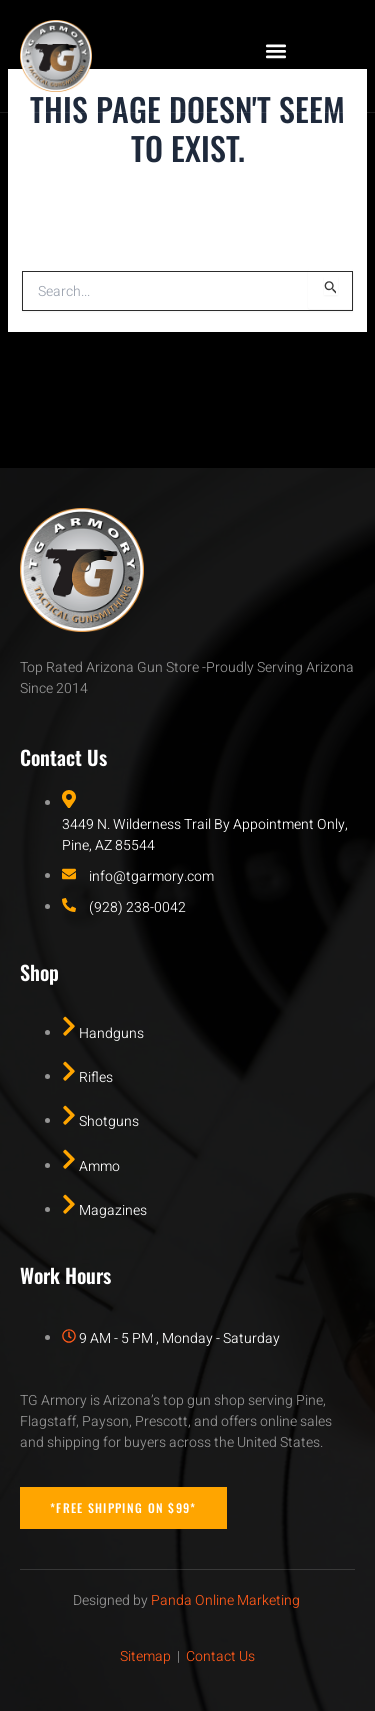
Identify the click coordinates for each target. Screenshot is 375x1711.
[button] (276, 51)
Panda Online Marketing (225, 1600)
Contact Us (220, 1656)
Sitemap (145, 1656)
